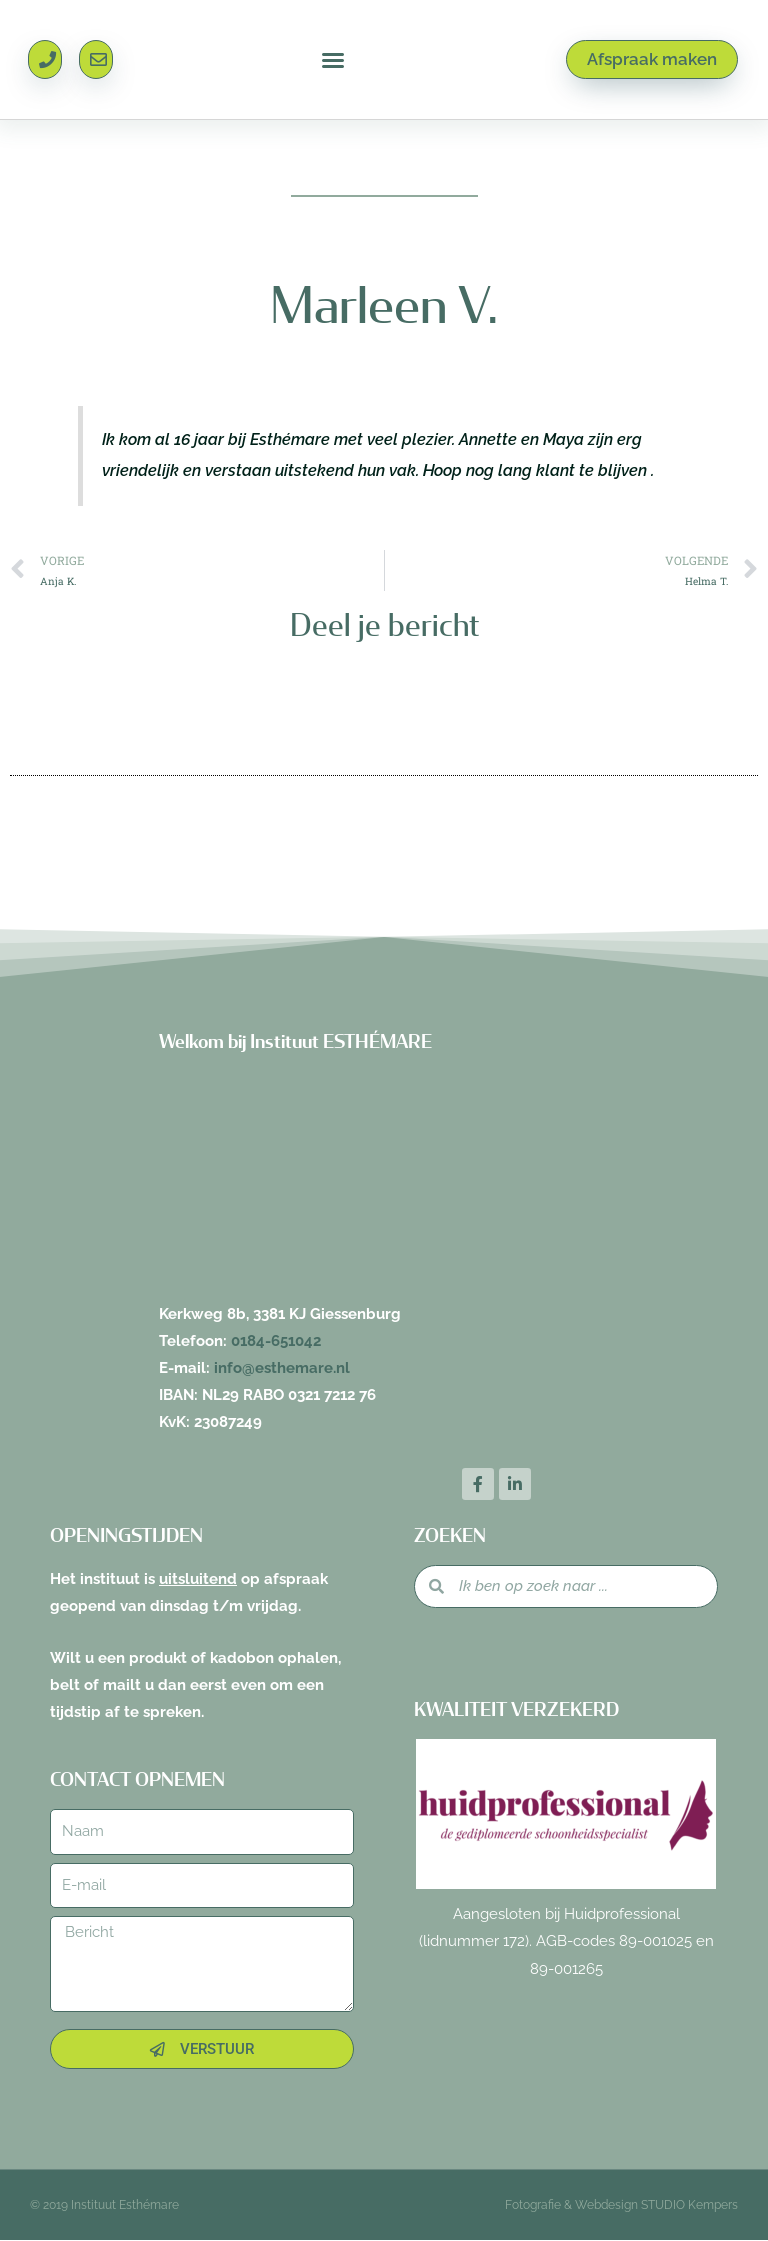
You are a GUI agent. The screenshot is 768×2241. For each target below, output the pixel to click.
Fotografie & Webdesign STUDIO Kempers (621, 2206)
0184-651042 (276, 1341)
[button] (333, 60)
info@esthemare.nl (282, 1368)
